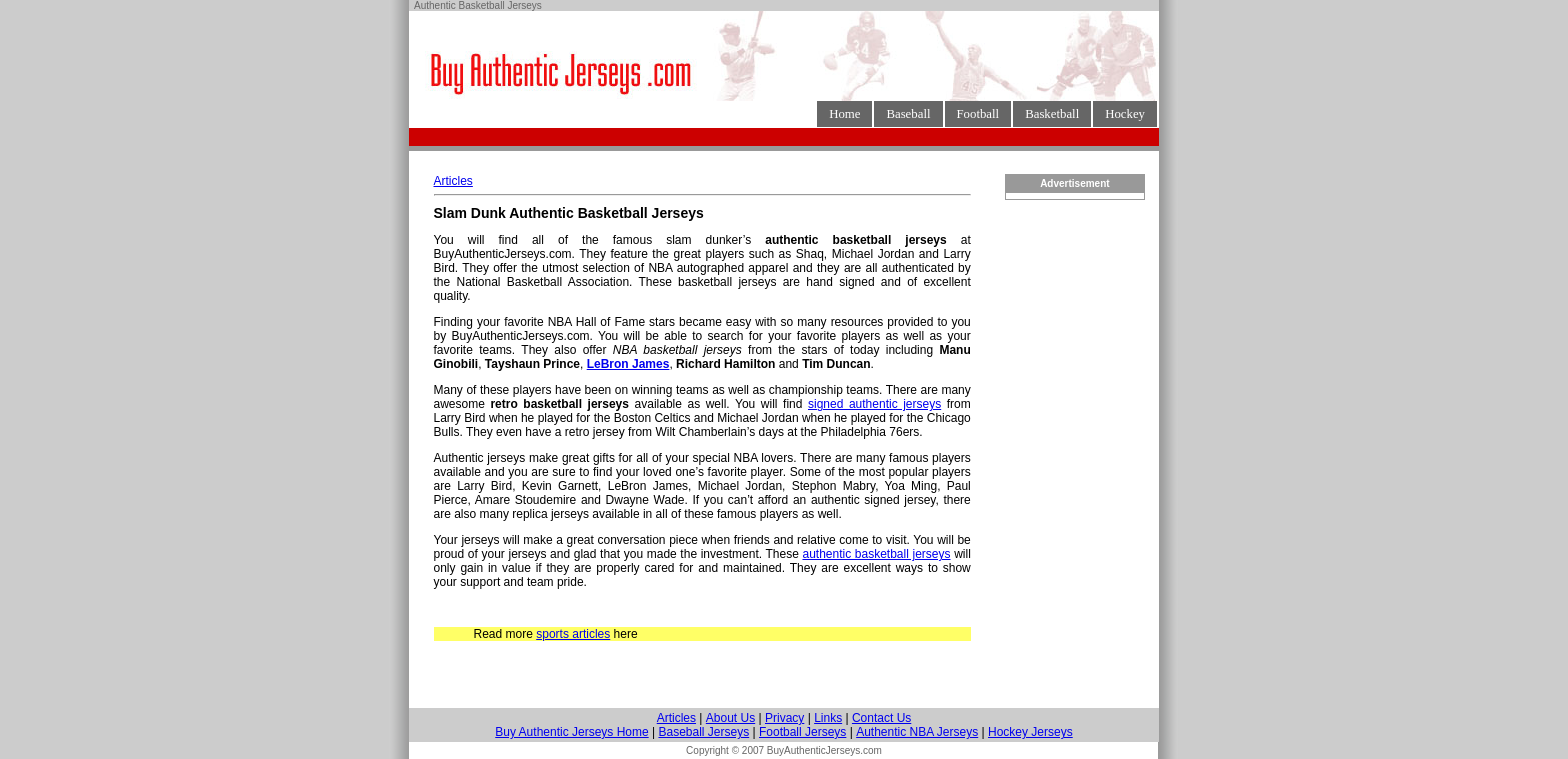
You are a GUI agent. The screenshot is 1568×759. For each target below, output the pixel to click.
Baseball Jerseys (703, 732)
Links (828, 718)
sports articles (573, 634)
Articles (453, 181)
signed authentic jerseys (874, 404)
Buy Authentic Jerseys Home (571, 732)
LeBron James (628, 364)
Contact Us (881, 718)
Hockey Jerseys (1030, 732)
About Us (730, 718)
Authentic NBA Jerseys (917, 732)
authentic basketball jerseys (876, 554)
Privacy (784, 718)
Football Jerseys (802, 732)
